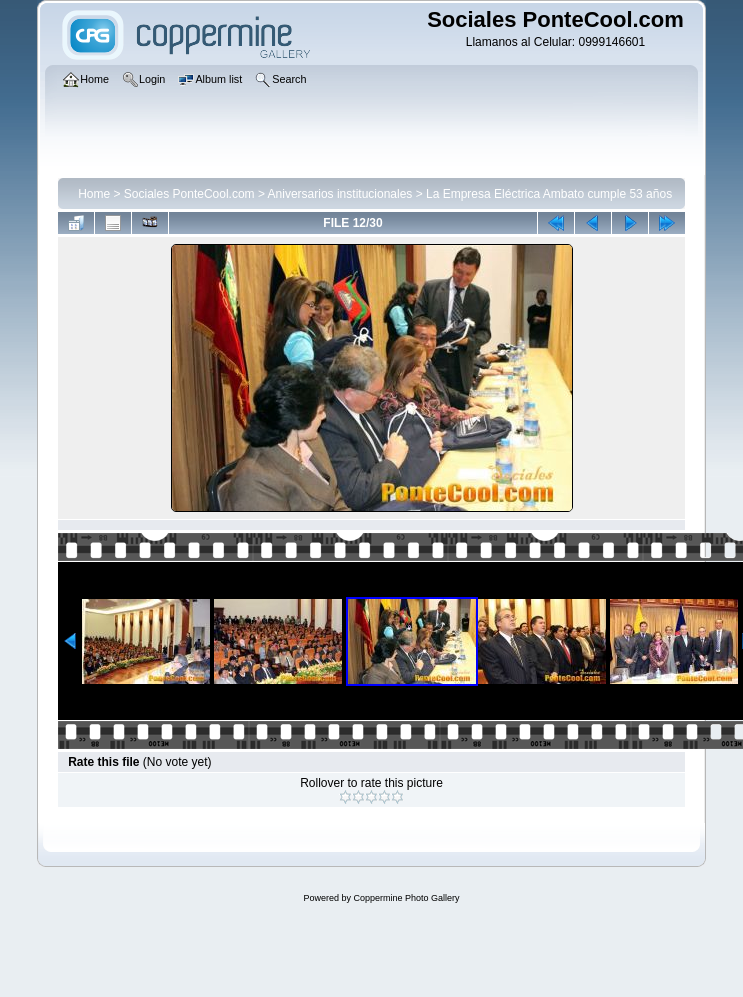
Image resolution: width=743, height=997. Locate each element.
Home (94, 194)
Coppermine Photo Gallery (406, 898)
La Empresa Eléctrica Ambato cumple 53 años (549, 194)
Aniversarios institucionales (340, 194)
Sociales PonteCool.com (189, 194)
